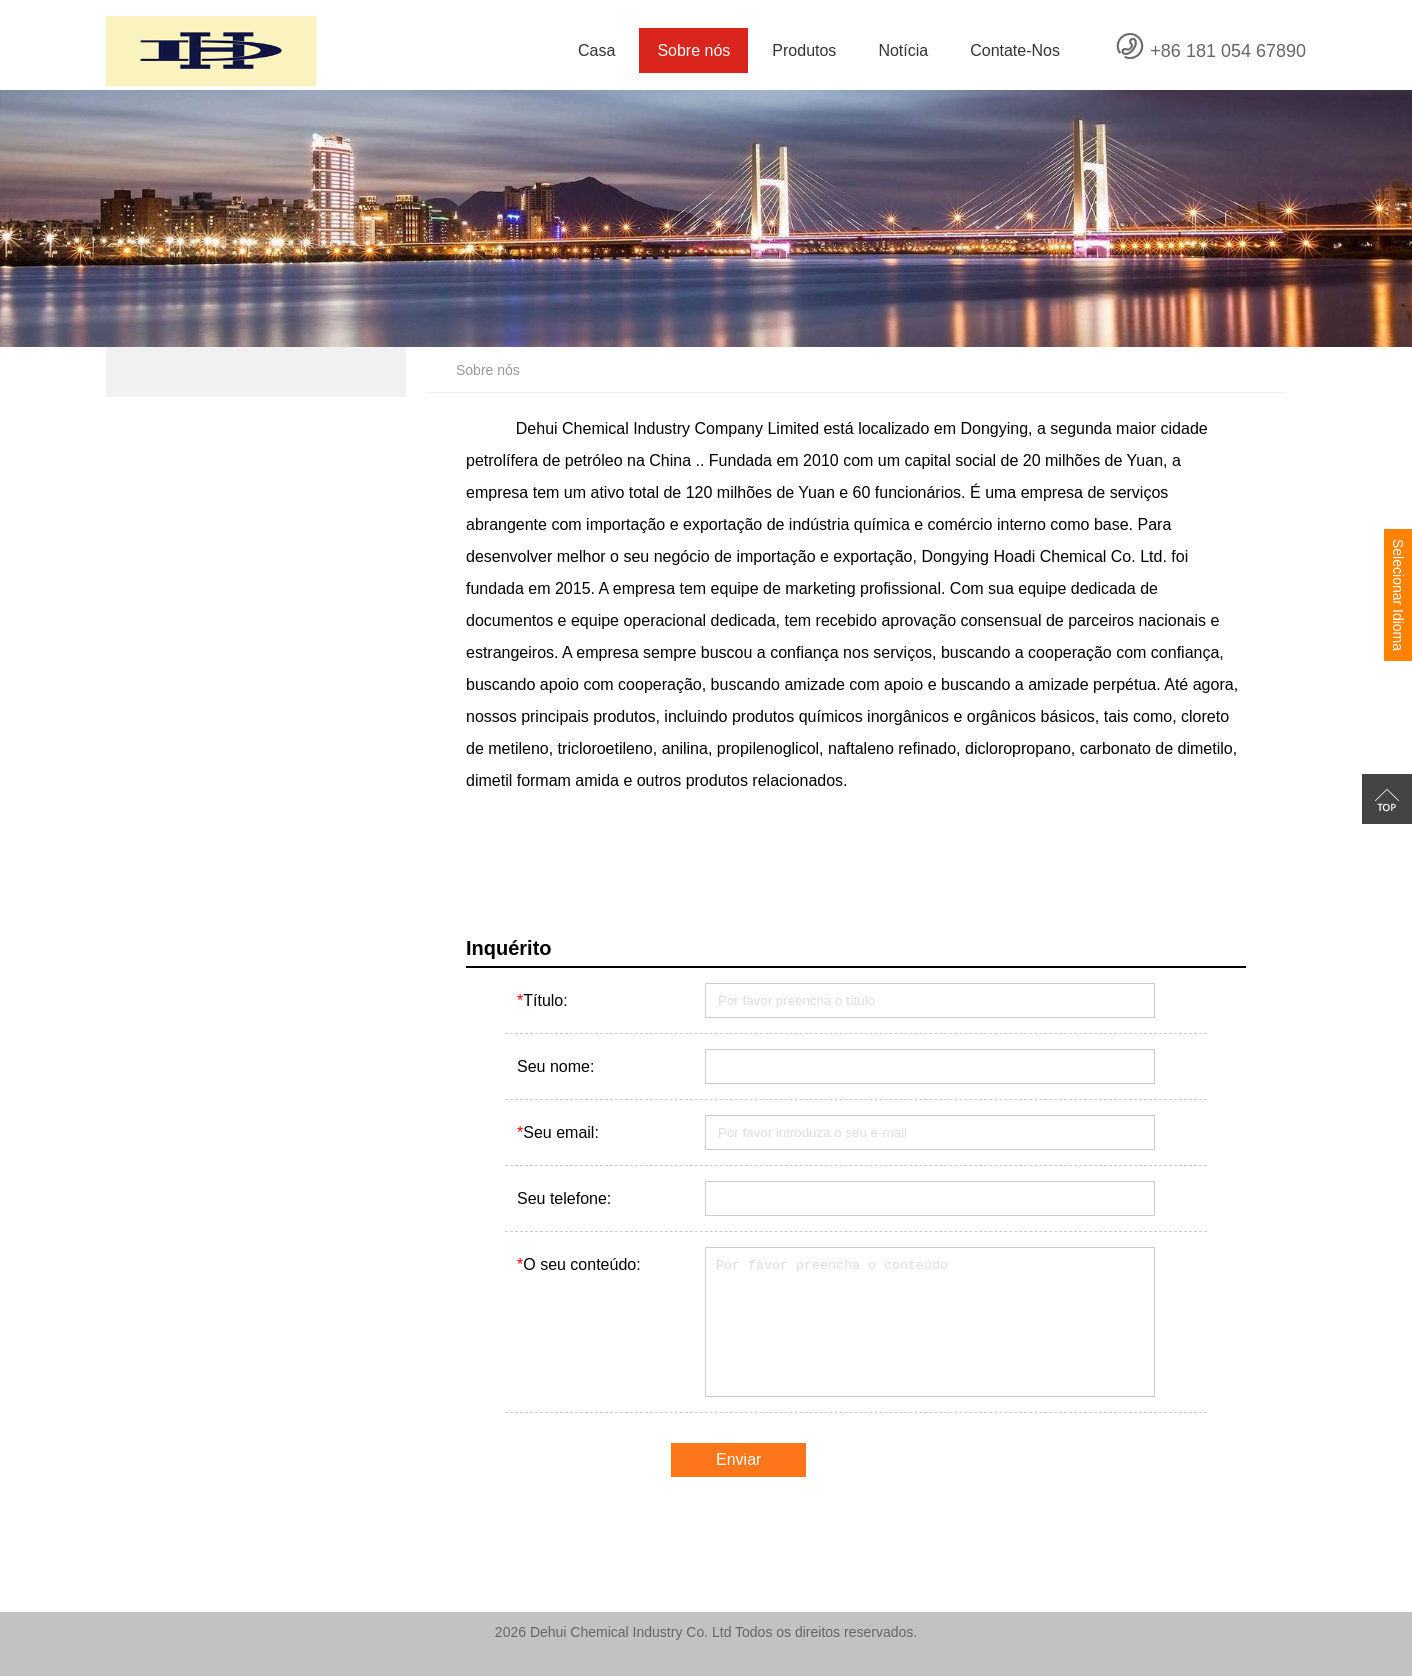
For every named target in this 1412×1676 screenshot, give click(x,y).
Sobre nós (693, 50)
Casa (596, 50)
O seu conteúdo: (579, 1264)
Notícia (903, 50)
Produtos (804, 50)
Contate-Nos (1015, 50)
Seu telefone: (564, 1198)
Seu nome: (555, 1066)
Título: (542, 1000)
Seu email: (558, 1132)
